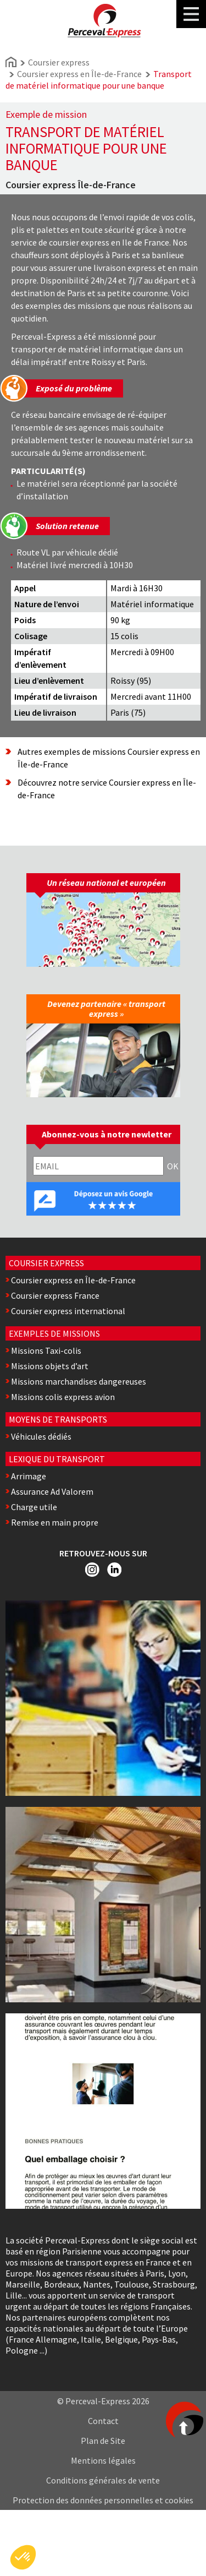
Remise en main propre (54, 1522)
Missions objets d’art (49, 1365)
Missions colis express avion (63, 1396)
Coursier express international (68, 1310)
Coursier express (59, 62)
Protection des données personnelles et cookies (103, 2500)
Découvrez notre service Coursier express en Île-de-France (107, 788)
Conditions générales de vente (103, 2480)
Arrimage (28, 1476)
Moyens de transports (58, 1419)
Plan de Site (103, 2440)
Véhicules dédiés (41, 1436)
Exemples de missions (54, 1333)
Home (10, 62)
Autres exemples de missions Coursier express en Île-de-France (109, 758)
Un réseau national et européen (106, 882)
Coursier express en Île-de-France (79, 73)
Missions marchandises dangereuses (78, 1381)
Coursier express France (55, 1295)
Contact (103, 2420)
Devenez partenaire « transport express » (106, 1008)
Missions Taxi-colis (46, 1350)
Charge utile (34, 1506)
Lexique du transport (57, 1458)
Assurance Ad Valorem (52, 1491)
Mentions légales (103, 2460)
